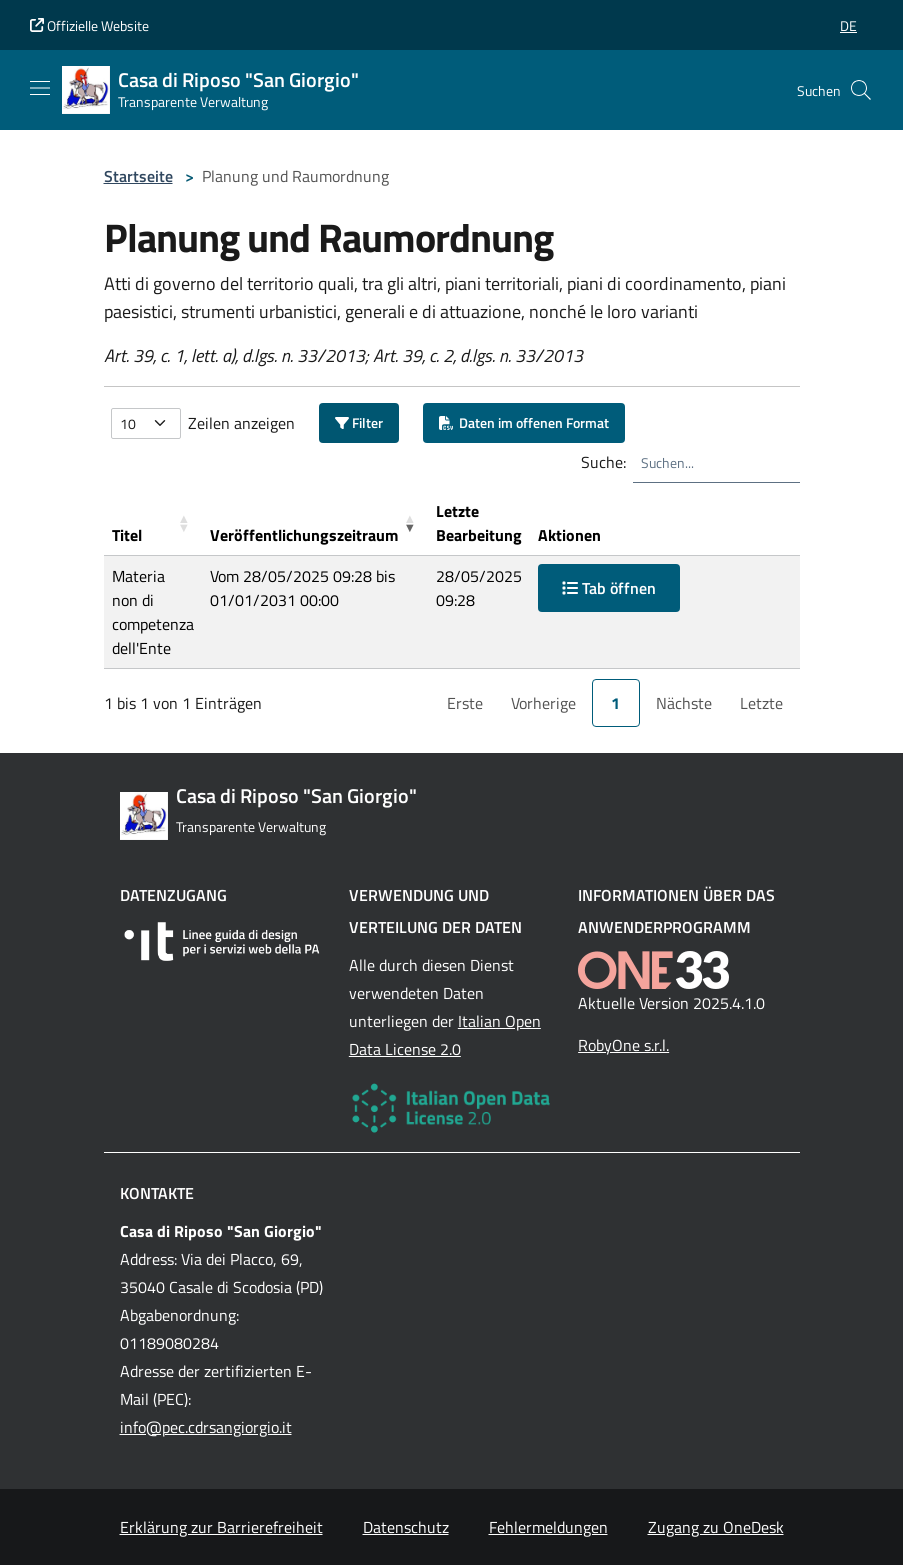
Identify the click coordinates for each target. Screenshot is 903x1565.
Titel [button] (127, 535)
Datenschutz (406, 1527)
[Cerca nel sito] (861, 90)
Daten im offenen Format (524, 422)
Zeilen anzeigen (241, 423)
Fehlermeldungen (548, 1527)
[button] (848, 25)
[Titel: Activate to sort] (153, 523)
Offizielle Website (89, 25)
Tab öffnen (609, 588)
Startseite (138, 176)
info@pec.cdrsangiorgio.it (206, 1427)
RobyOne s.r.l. (623, 1045)
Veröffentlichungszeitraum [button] (304, 535)
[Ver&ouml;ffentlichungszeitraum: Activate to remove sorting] (315, 523)
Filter (359, 422)
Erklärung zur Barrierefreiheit (221, 1527)
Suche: (603, 462)
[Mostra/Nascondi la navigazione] (40, 88)
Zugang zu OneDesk (716, 1527)
